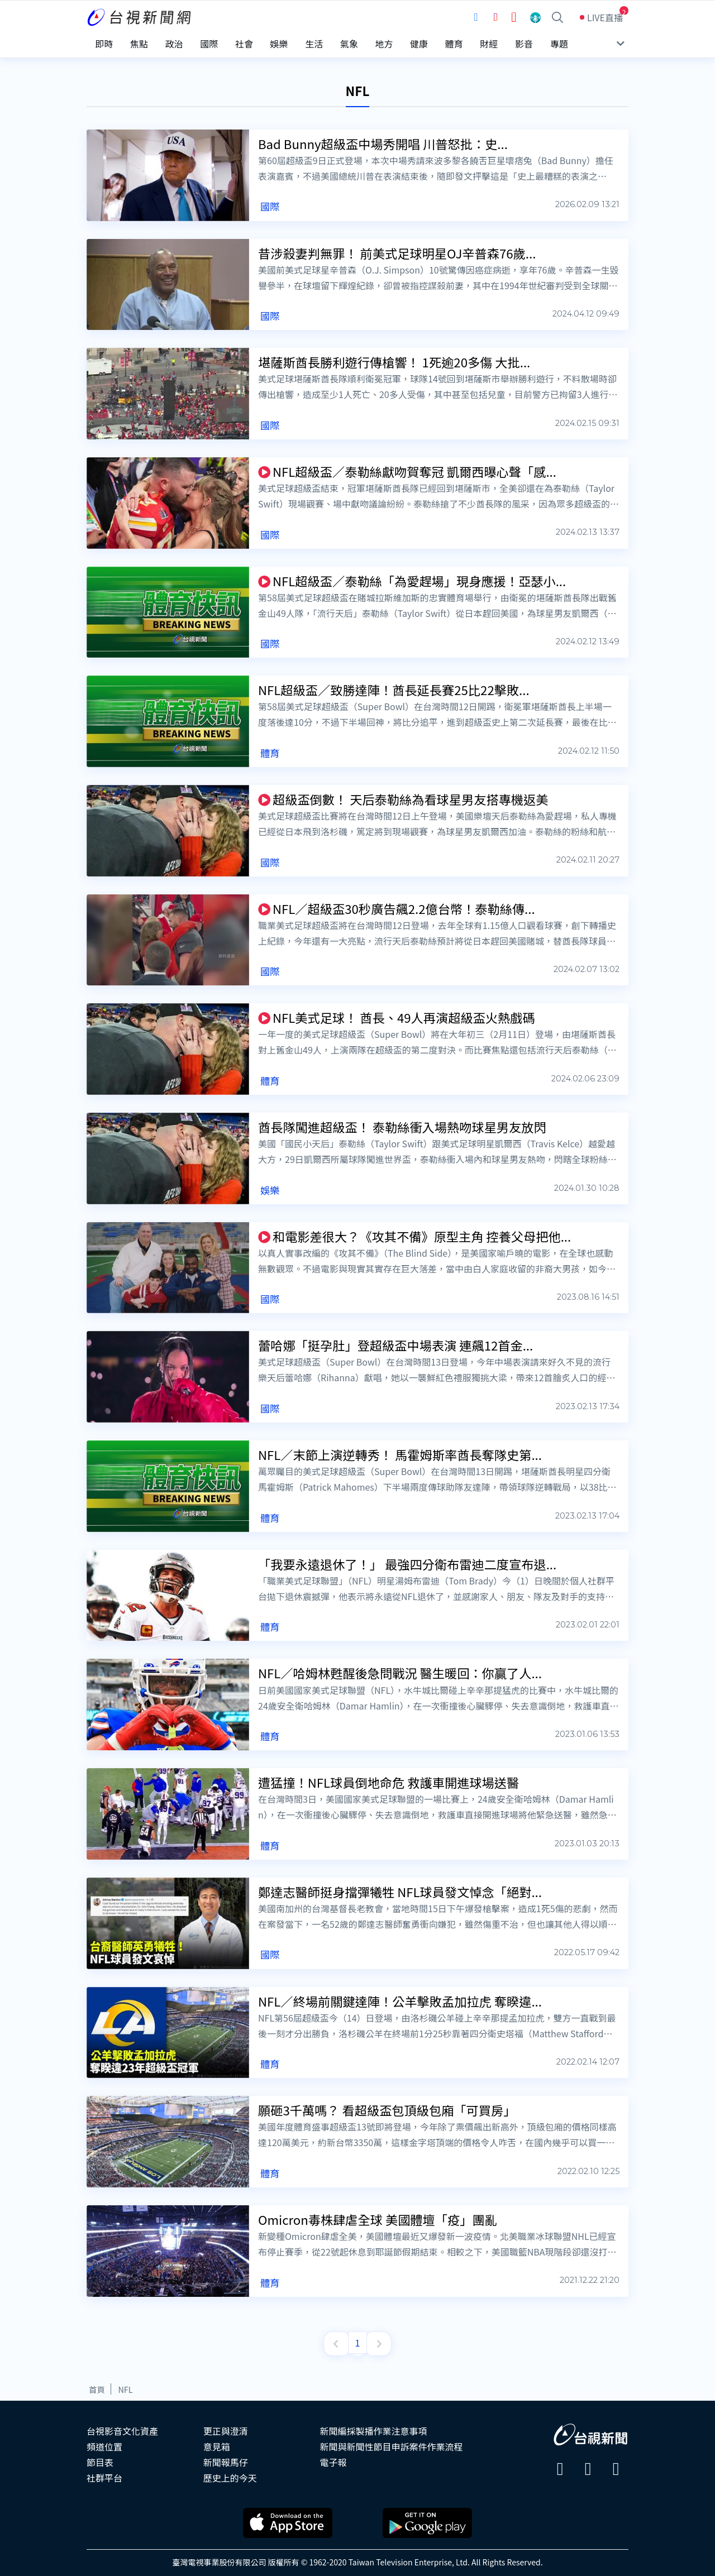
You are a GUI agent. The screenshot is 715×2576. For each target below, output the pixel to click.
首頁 (97, 2385)
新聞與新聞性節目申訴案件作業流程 (391, 2442)
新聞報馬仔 (225, 2457)
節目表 (100, 2457)
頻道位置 (104, 2442)
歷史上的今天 (230, 2473)
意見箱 (216, 2442)
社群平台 (104, 2473)
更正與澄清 (225, 2426)
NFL (125, 2385)
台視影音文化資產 (122, 2426)
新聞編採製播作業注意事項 (373, 2426)
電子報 (333, 2457)
